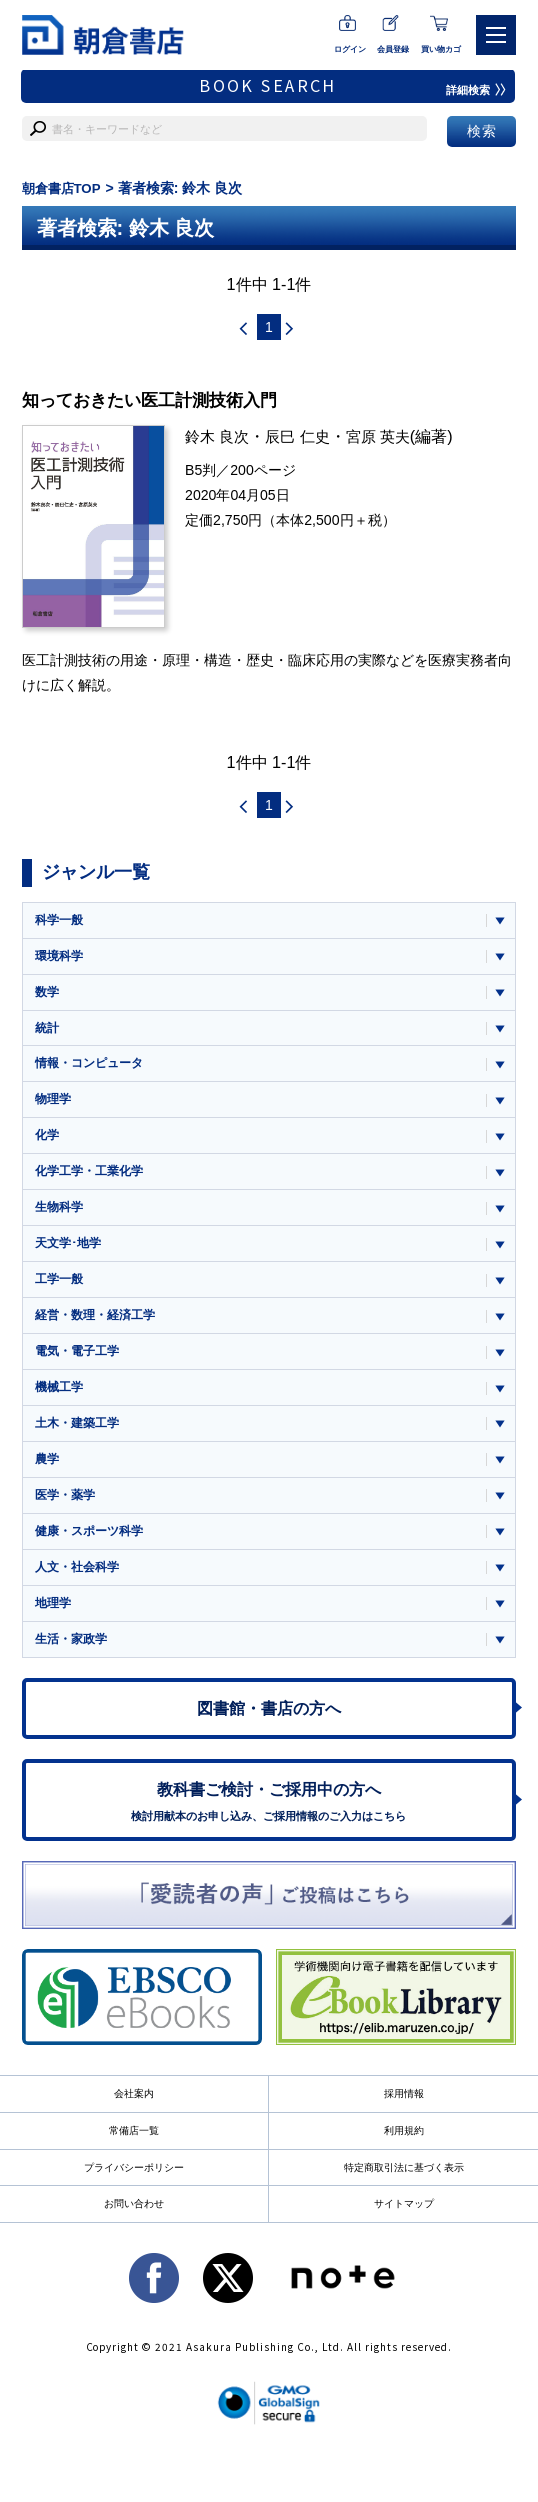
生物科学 (61, 1219)
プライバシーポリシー (134, 2205)
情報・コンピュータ (93, 1070)
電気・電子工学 (80, 1368)
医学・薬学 (67, 1517)
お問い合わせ (134, 2242)
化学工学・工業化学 (93, 1182)
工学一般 (61, 1294)
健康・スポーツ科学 (93, 1554)
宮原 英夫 (388, 438)
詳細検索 (474, 90)
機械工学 (61, 1405)
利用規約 (404, 2167)
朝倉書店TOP (64, 188)
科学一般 (61, 921)
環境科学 (61, 958)
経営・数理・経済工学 (100, 1331)
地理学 (54, 1629)
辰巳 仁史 (304, 438)
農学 (48, 1480)
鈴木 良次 (219, 438)
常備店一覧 (134, 2167)
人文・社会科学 (80, 1592)
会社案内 (134, 2130)
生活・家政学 (74, 1666)
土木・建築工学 (80, 1443)
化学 (48, 1145)
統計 (48, 1033)
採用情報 (404, 2130)
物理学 (54, 1107)
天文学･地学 (71, 1256)
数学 (48, 996)
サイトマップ (404, 2242)
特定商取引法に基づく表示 (404, 2205)
